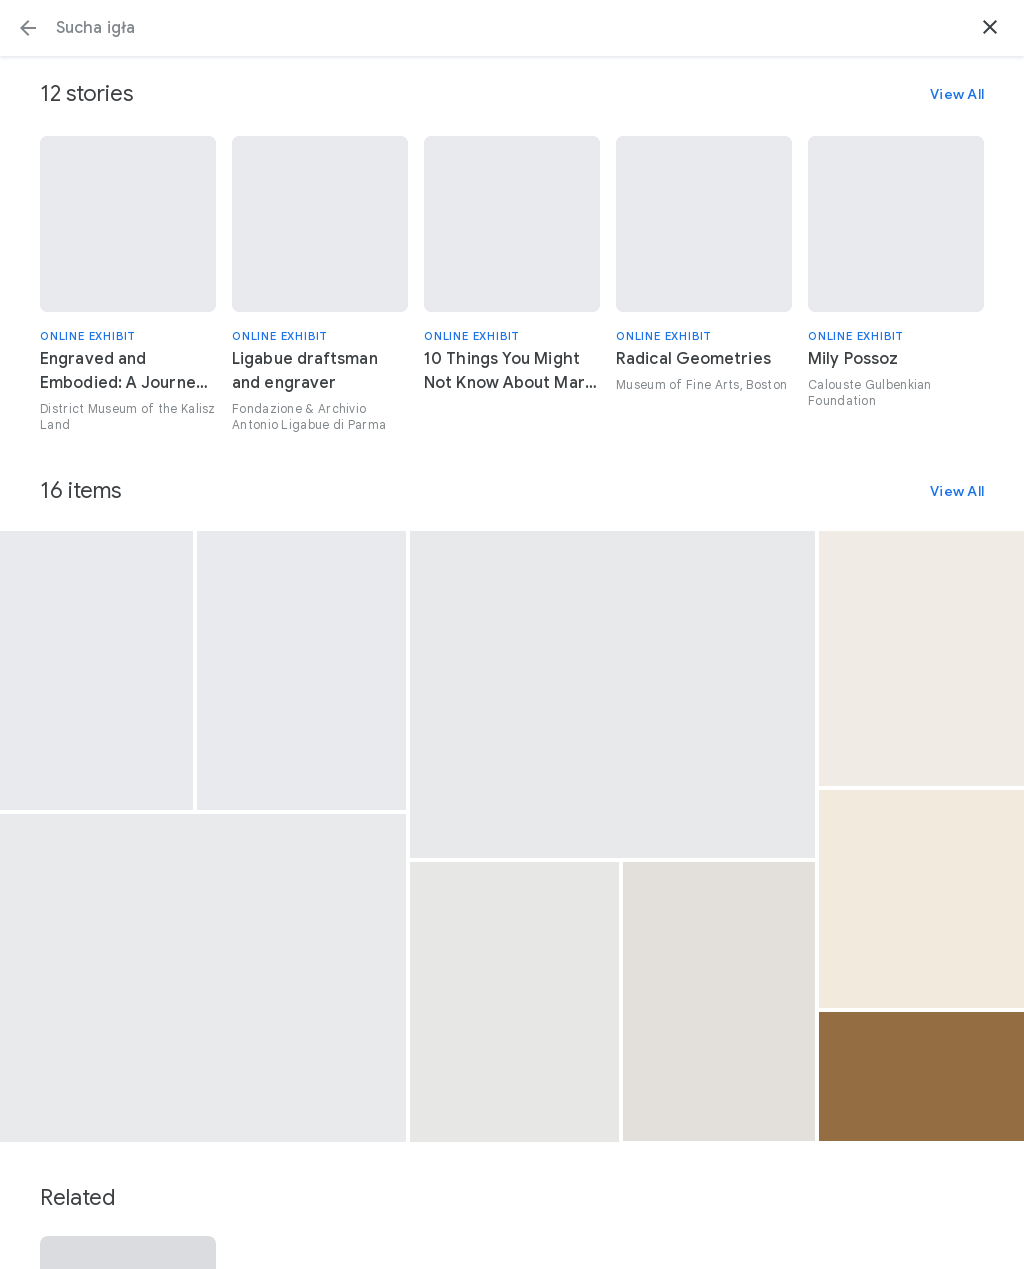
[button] (28, 28)
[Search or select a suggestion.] (512, 28)
